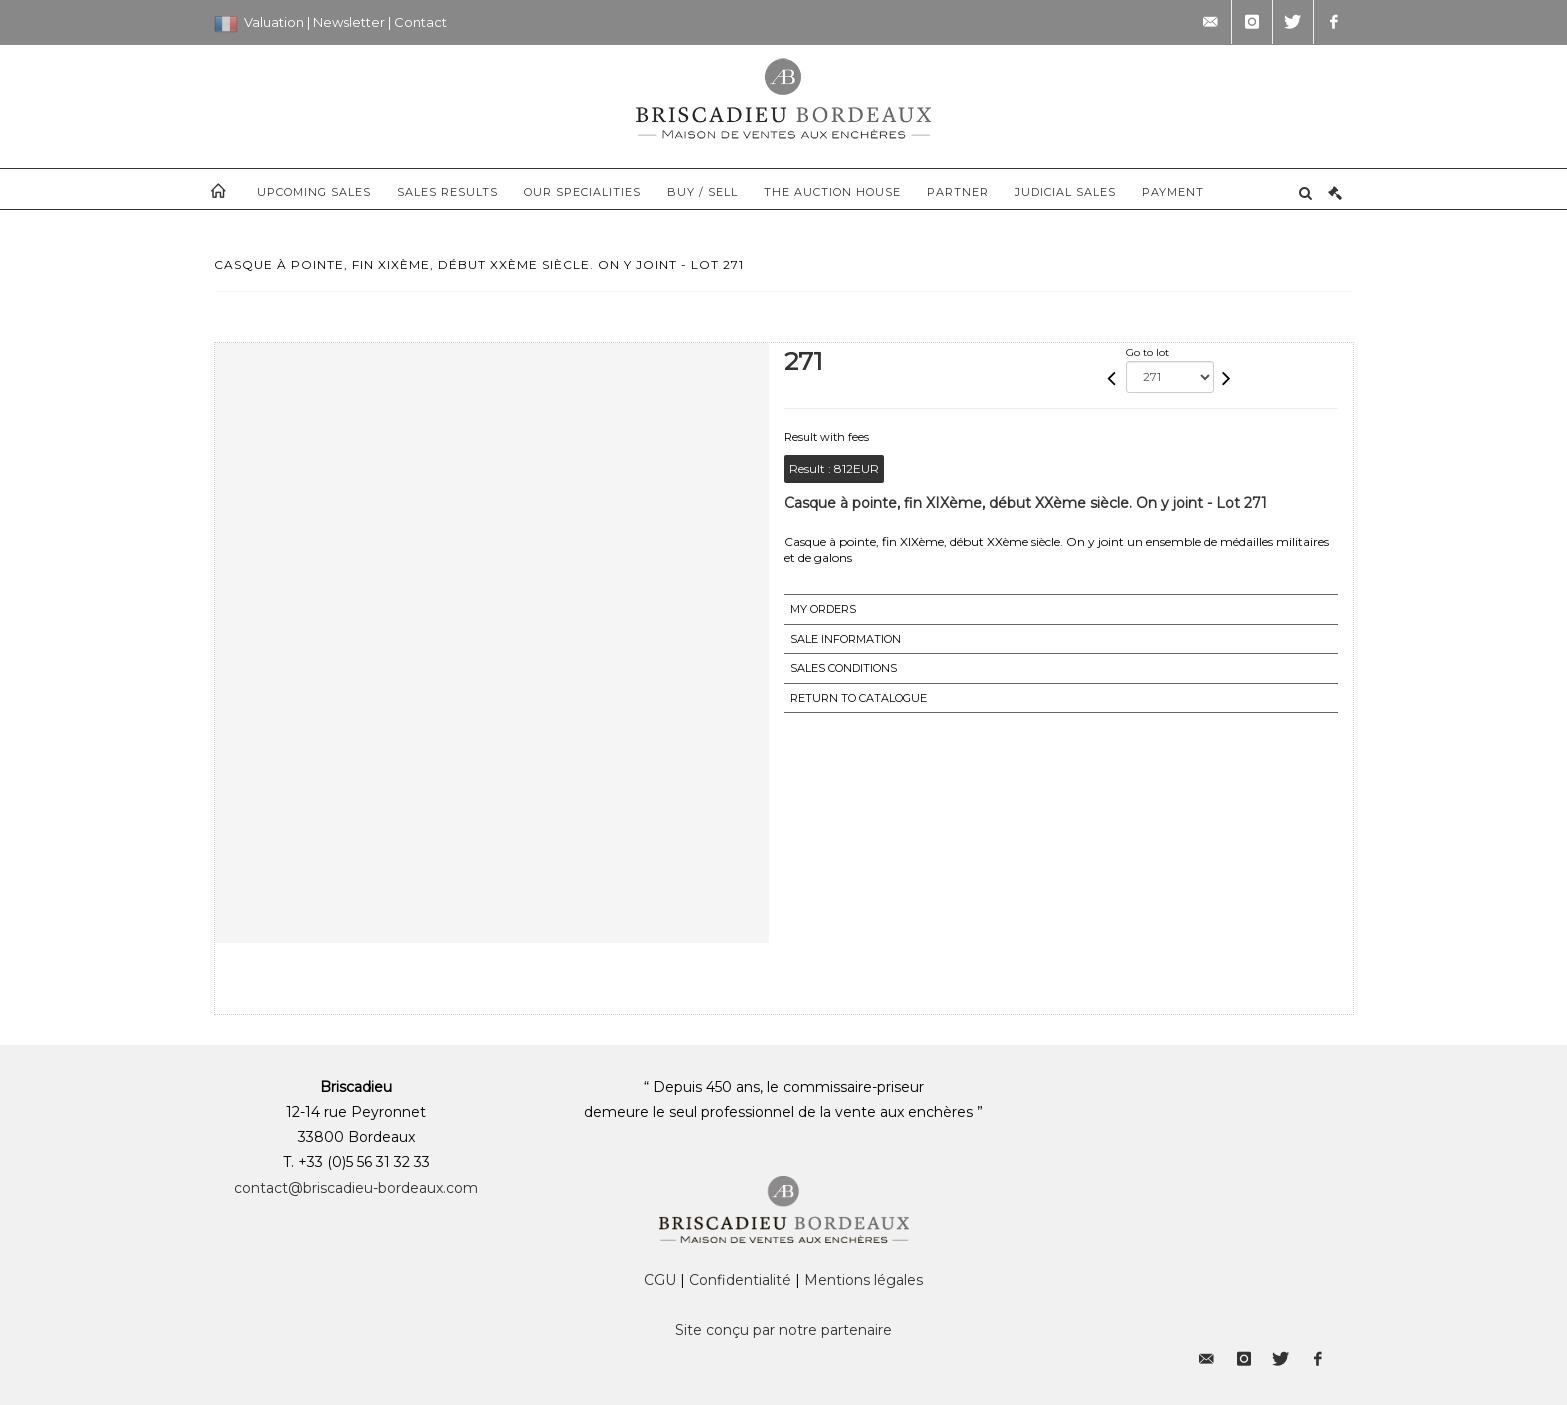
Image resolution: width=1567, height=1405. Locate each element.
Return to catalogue (858, 698)
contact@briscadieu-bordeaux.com (356, 1188)
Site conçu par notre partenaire (783, 1330)
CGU (660, 1280)
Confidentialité (740, 1280)
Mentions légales (863, 1280)
